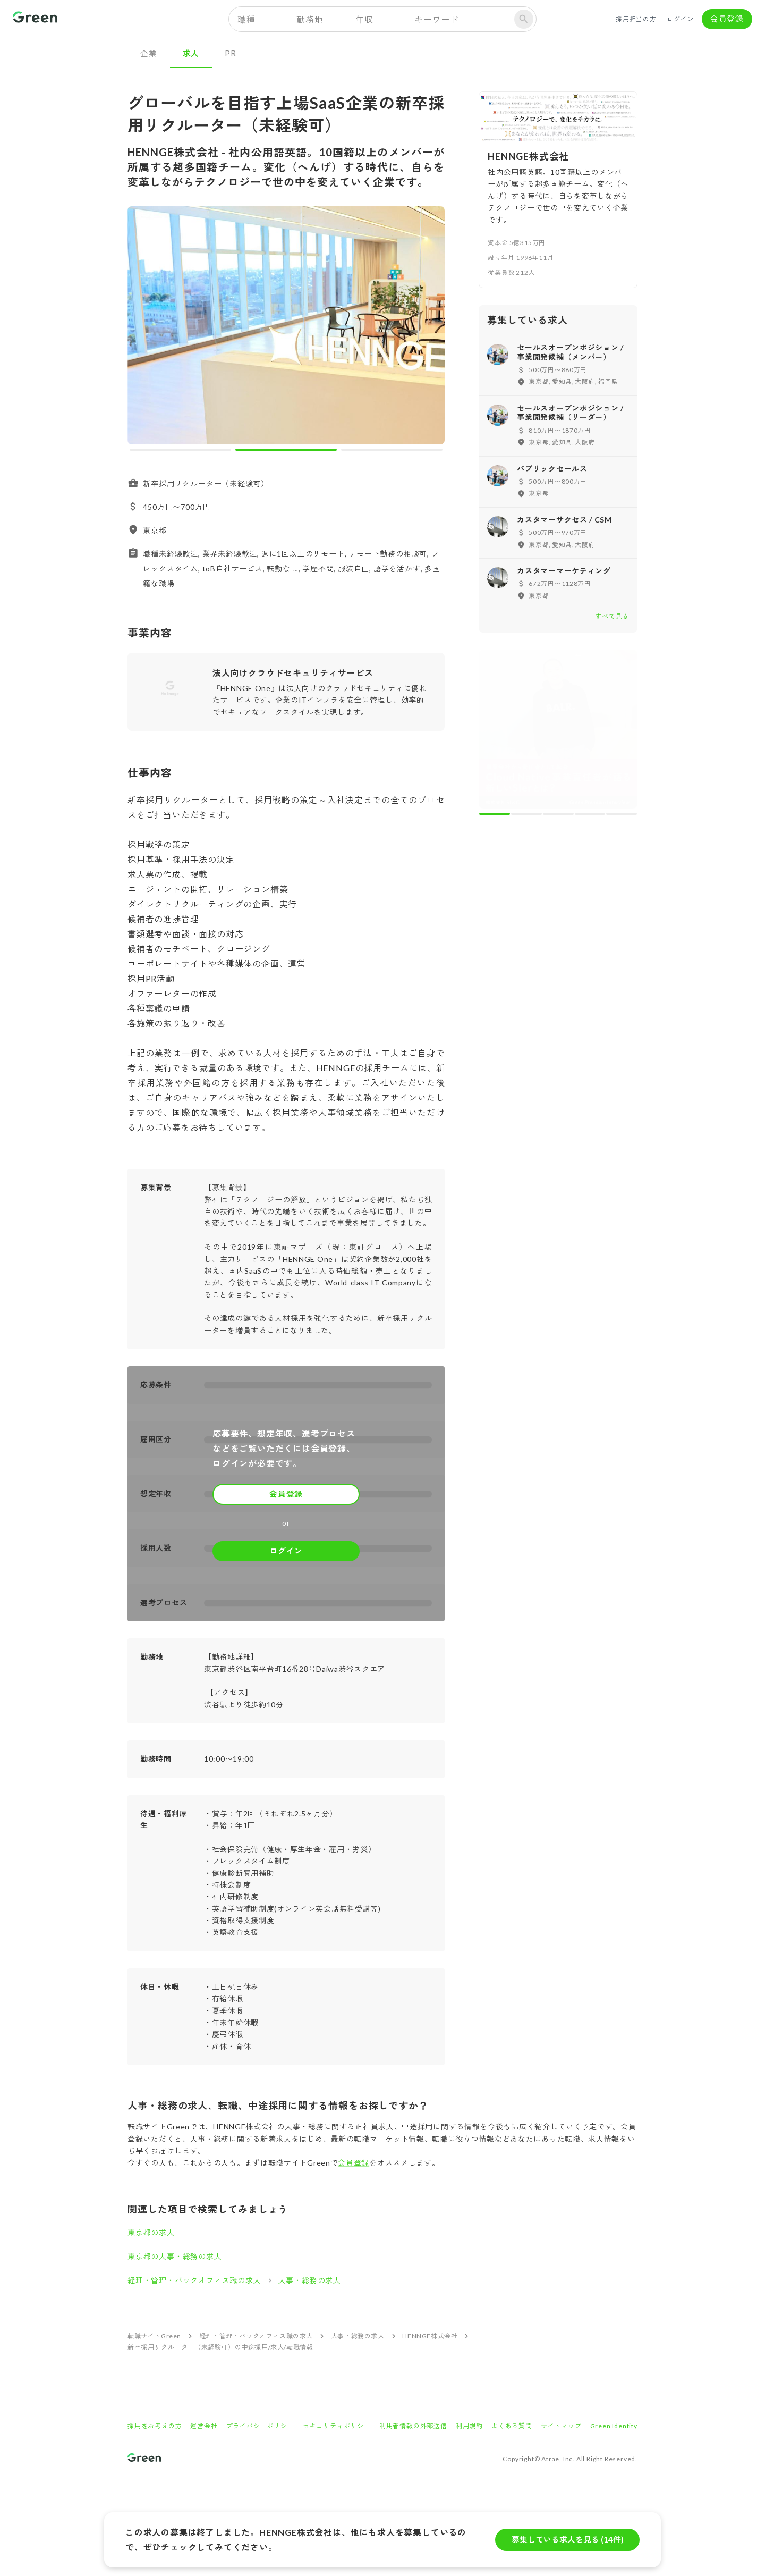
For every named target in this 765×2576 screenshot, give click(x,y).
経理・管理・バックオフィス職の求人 (194, 2280)
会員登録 (727, 19)
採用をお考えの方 (155, 2426)
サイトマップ (561, 2426)
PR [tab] (230, 53)
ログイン (681, 19)
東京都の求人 (151, 2232)
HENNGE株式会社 (429, 2336)
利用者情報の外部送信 (413, 2426)
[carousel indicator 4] (590, 814)
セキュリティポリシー (337, 2426)
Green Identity (614, 2426)
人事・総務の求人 (309, 2280)
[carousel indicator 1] (180, 450)
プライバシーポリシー (260, 2426)
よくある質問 (511, 2426)
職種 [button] (246, 19)
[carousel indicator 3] (392, 450)
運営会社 (203, 2426)
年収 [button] (364, 19)
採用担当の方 (636, 19)
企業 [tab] (149, 53)
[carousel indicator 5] (621, 814)
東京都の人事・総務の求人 (175, 2256)
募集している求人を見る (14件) (567, 2540)
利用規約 (469, 2426)
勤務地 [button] (309, 19)
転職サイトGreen (154, 2336)
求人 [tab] (191, 53)
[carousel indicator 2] (286, 450)
